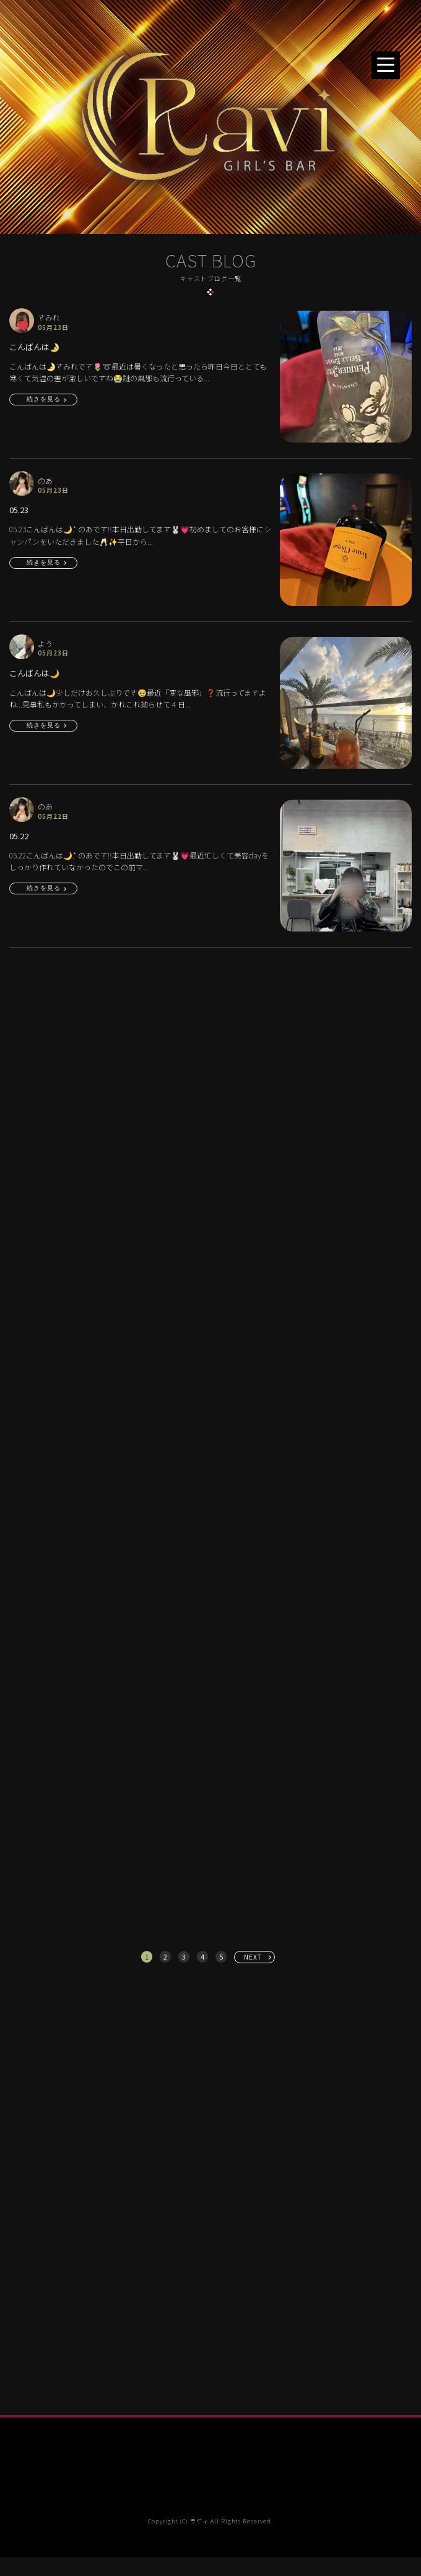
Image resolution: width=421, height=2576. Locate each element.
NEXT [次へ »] (253, 1956)
